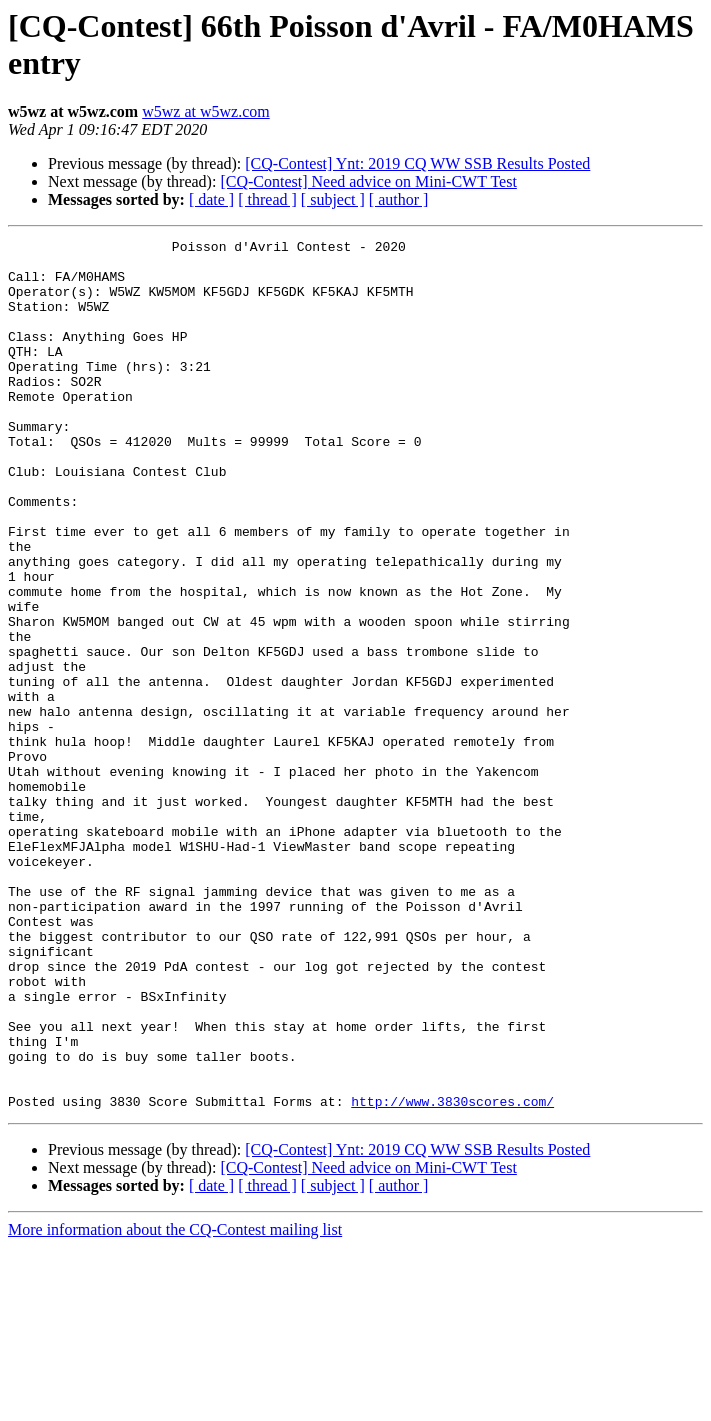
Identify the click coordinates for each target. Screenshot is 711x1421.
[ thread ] (267, 199)
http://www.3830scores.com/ (452, 1275)
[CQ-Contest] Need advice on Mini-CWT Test (368, 181)
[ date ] (211, 199)
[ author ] (399, 199)
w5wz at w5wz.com (206, 111)
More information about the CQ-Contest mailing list (175, 1403)
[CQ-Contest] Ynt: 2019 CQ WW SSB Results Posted (417, 163)
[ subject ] (333, 199)
